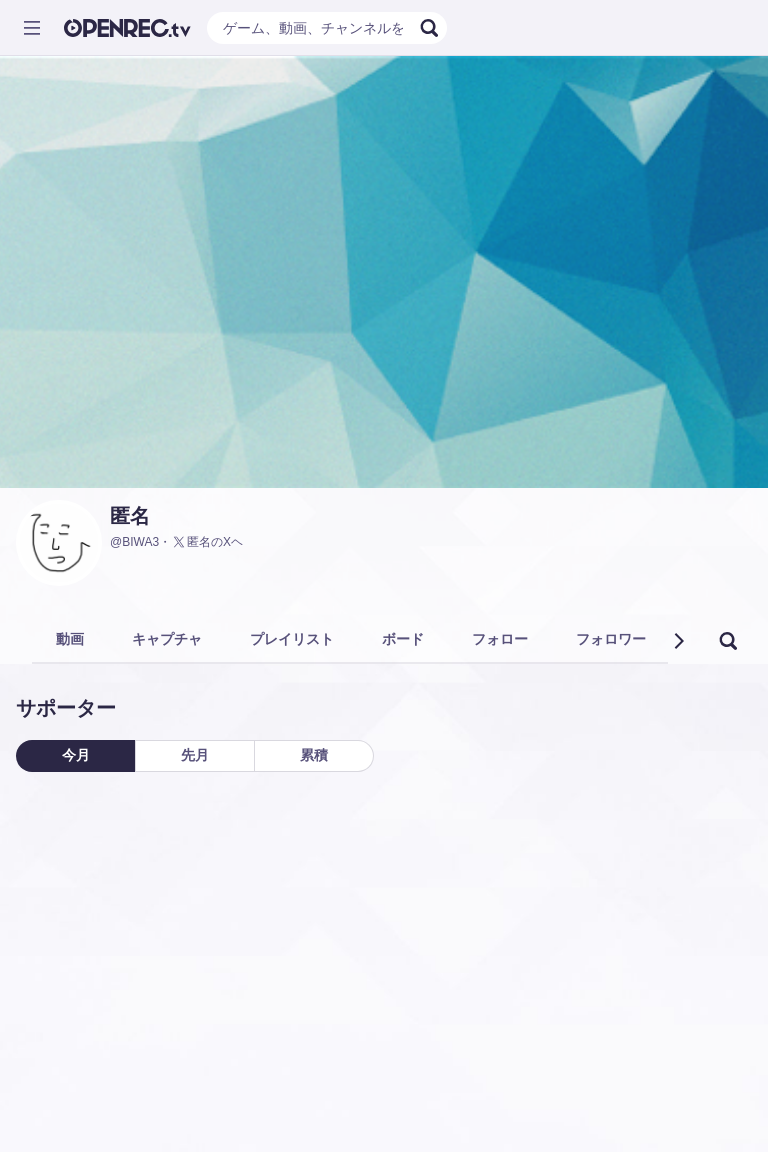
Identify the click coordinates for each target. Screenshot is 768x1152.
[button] (678, 641)
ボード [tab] (403, 639)
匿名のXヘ (207, 542)
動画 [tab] (70, 639)
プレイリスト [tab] (292, 639)
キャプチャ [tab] (167, 639)
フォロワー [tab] (611, 639)
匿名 (130, 516)
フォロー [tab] (500, 639)
